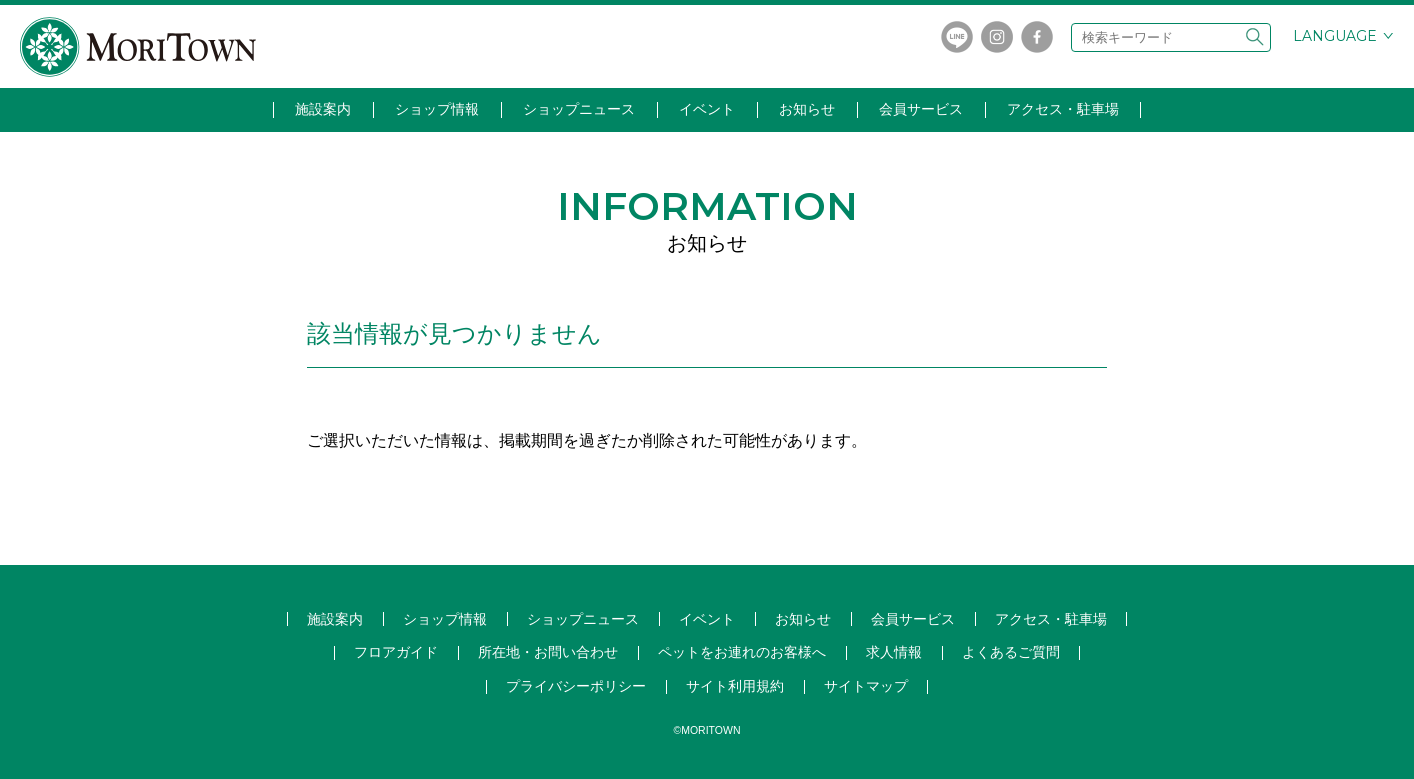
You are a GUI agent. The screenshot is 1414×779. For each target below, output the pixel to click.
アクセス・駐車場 (1063, 109)
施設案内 (323, 109)
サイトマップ (866, 686)
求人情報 (894, 652)
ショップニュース (579, 109)
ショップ (583, 619)
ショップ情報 (437, 109)
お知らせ (807, 109)
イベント (707, 109)
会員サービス (921, 109)
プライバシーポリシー (576, 686)
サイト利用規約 (735, 686)
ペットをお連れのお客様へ (742, 652)
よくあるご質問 (1011, 652)
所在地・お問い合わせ (548, 652)
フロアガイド (396, 652)
